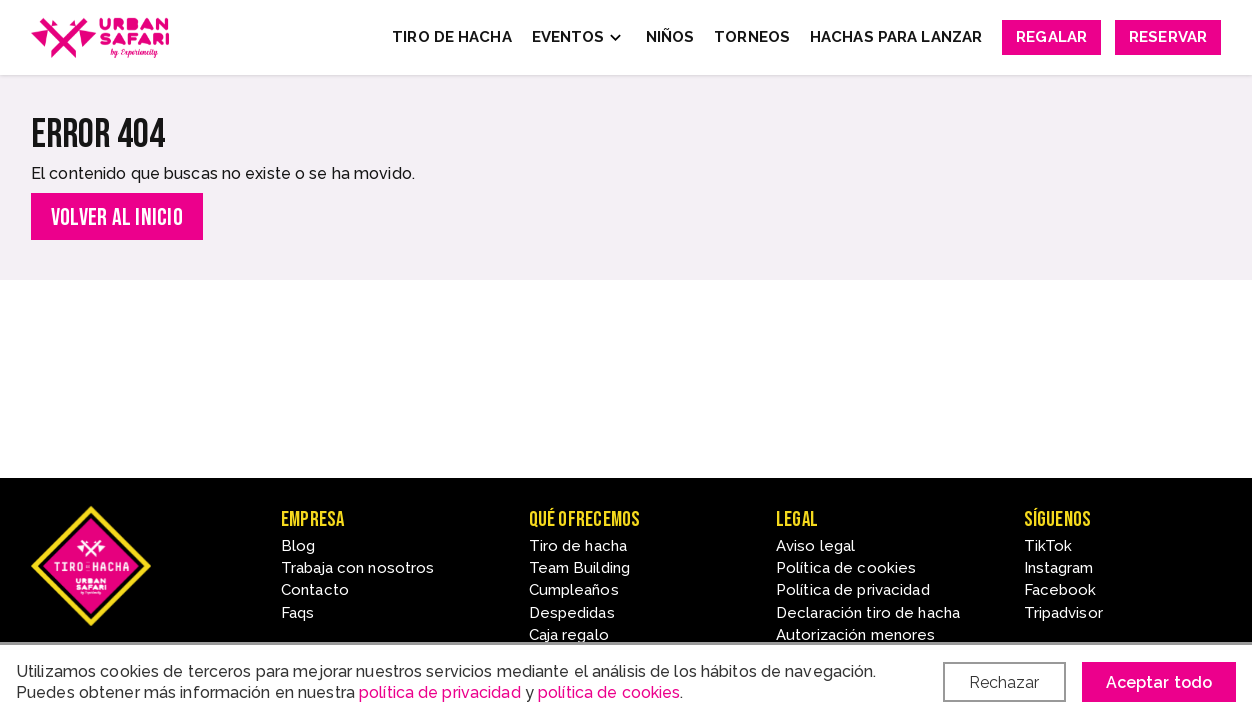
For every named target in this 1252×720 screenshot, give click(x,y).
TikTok (1048, 546)
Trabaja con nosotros (357, 568)
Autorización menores (855, 635)
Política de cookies (846, 568)
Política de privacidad (853, 590)
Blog (298, 546)
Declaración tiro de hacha (868, 613)
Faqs (297, 613)
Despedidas (572, 613)
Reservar (1168, 37)
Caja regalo (569, 635)
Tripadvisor (1063, 613)
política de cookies (609, 692)
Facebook (1060, 590)
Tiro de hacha (578, 546)
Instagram (1059, 568)
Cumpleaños (574, 590)
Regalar (1051, 37)
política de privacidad (440, 692)
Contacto (315, 590)
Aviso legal (815, 546)
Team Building (580, 568)
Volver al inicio (117, 217)
